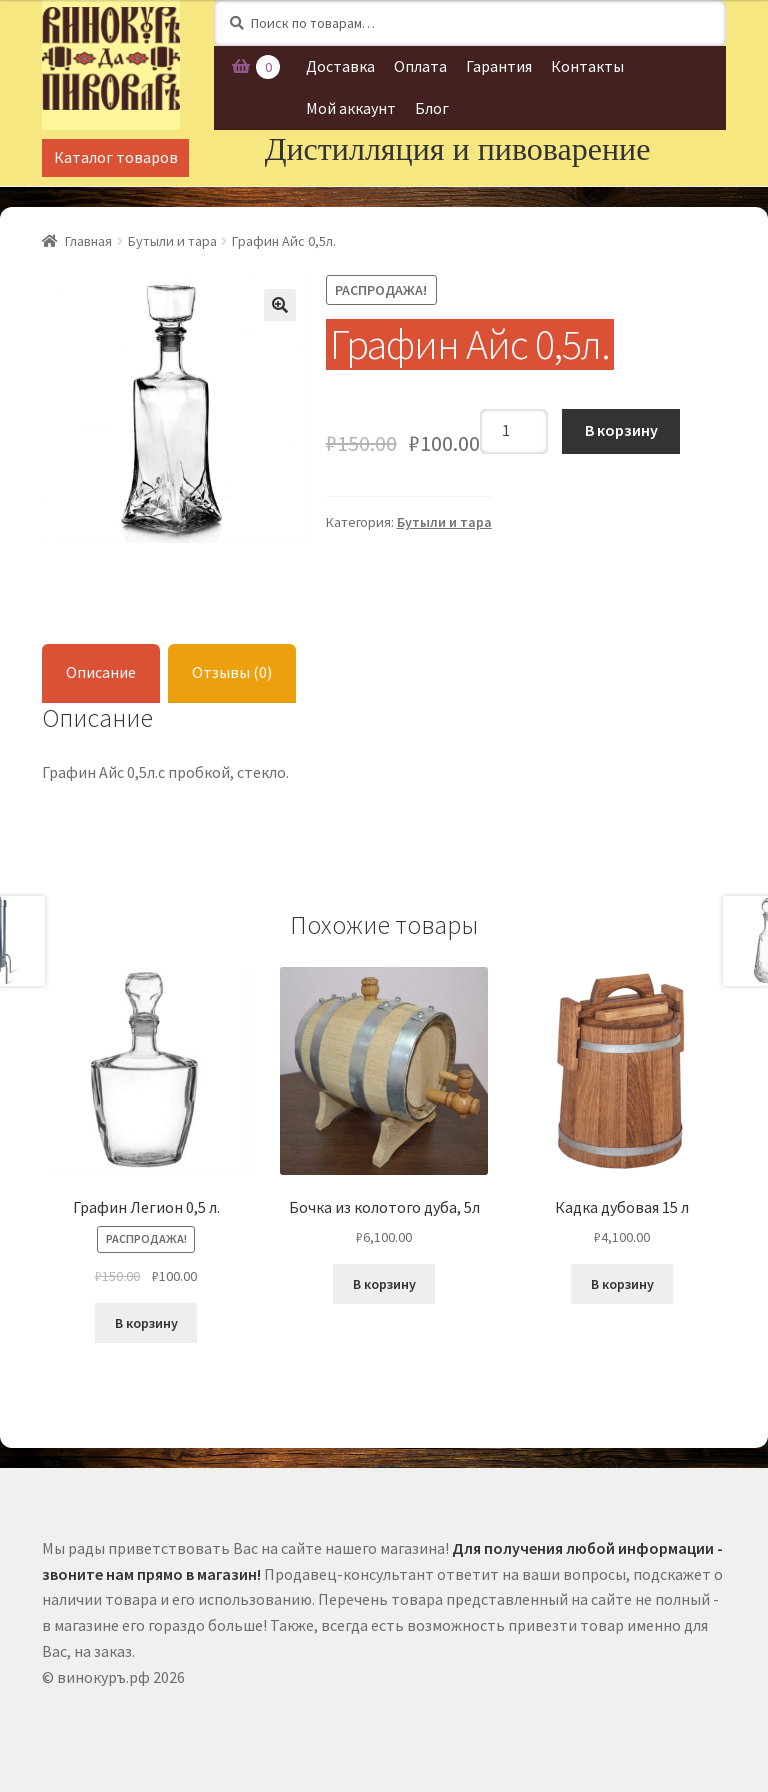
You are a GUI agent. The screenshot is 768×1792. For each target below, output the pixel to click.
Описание (101, 672)
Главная (88, 241)
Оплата (420, 66)
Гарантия (499, 66)
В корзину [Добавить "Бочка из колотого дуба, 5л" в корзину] (384, 1284)
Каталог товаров (116, 157)
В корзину (621, 430)
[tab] (101, 673)
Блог (432, 108)
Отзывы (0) (232, 672)
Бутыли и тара (172, 241)
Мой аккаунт (351, 108)
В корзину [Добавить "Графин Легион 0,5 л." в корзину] (146, 1323)
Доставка (340, 66)
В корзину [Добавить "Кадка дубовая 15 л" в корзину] (622, 1284)
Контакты (587, 66)
